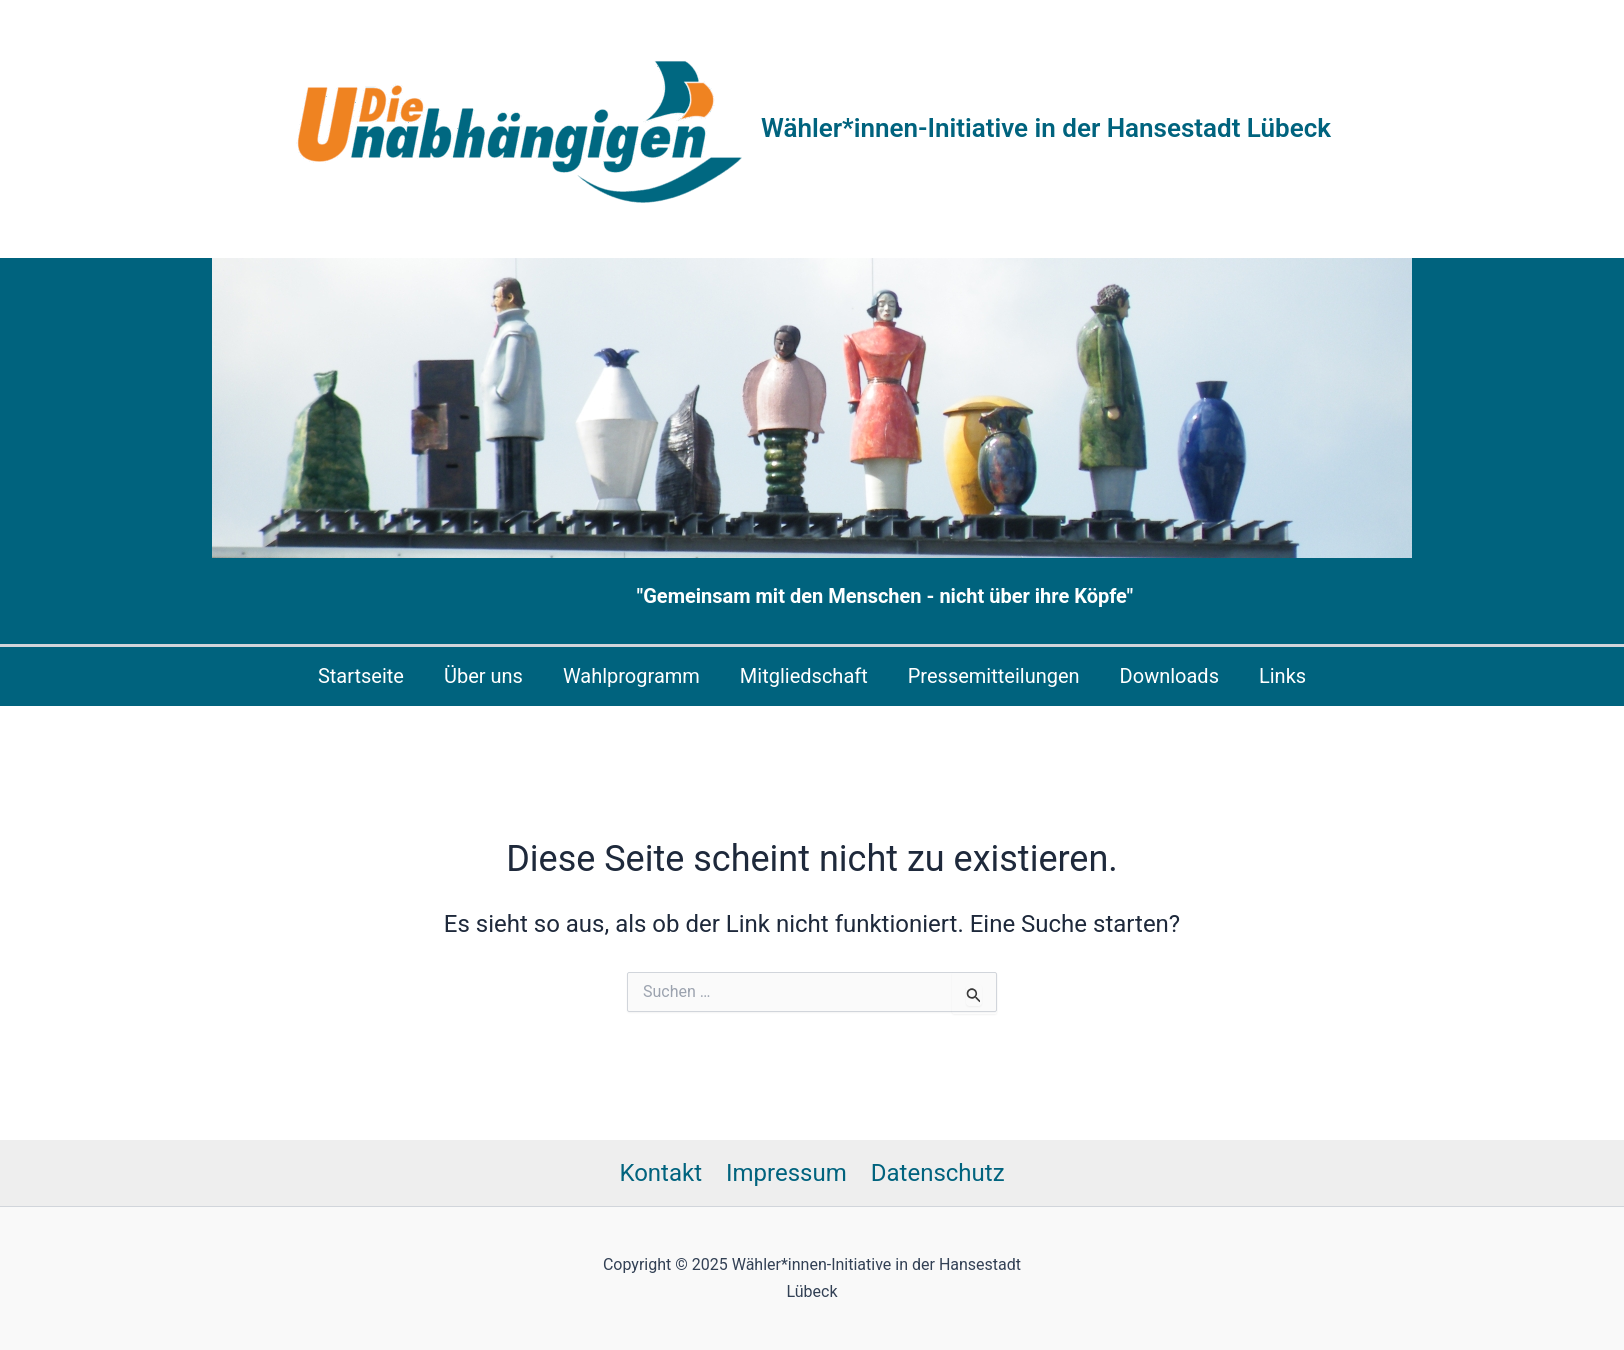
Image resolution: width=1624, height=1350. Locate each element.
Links (1282, 676)
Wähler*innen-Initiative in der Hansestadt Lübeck (1046, 128)
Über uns (483, 676)
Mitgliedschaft (804, 676)
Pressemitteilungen (994, 676)
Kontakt (660, 1173)
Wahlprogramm (631, 676)
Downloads (1169, 676)
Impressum (786, 1173)
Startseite (361, 676)
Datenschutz (938, 1173)
